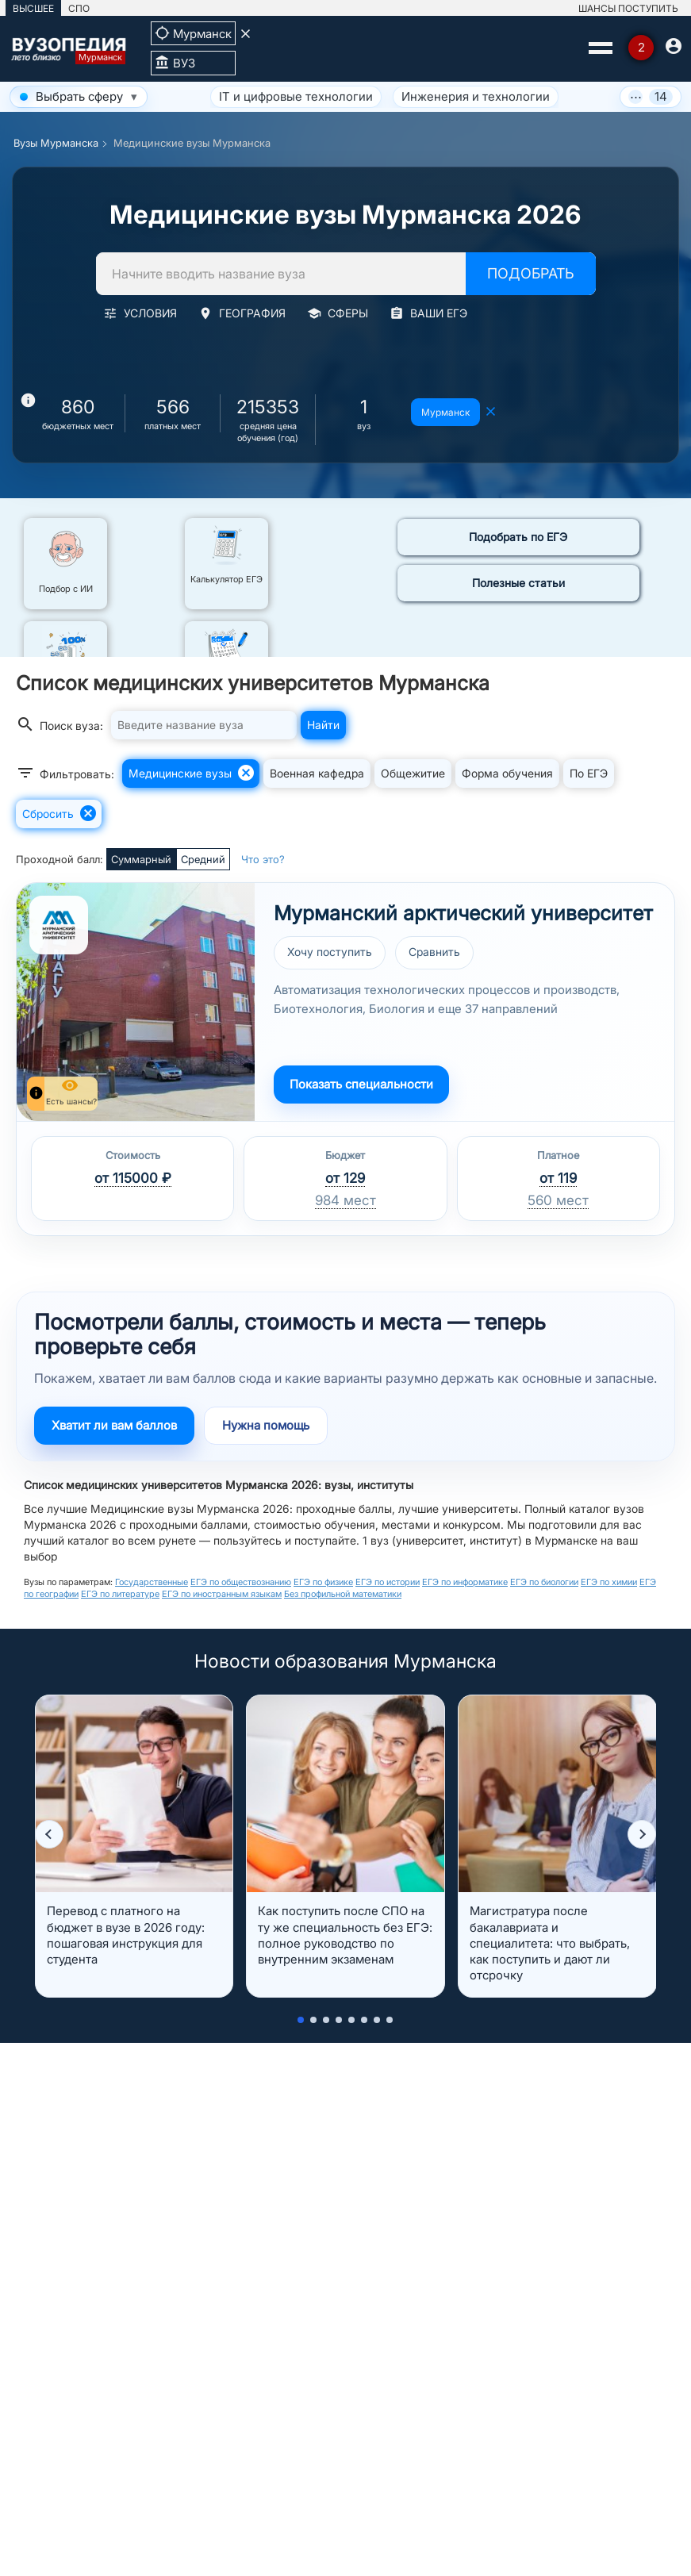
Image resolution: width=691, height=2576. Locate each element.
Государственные (151, 1581)
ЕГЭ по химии (609, 1581)
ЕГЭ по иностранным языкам (222, 1593)
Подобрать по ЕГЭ (518, 536)
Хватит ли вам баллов (114, 1425)
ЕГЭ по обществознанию (240, 1581)
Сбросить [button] (60, 813)
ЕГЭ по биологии (544, 1581)
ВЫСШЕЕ (33, 8)
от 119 (558, 1178)
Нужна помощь (265, 1425)
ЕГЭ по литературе (120, 1593)
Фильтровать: (65, 772)
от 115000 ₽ (132, 1178)
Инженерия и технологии (475, 96)
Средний (203, 859)
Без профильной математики (342, 1593)
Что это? (263, 859)
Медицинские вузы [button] (192, 772)
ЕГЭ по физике (323, 1581)
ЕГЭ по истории (387, 1581)
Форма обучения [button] (507, 773)
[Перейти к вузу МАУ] (136, 1002)
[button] (49, 1834)
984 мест (345, 1200)
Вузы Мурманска (55, 142)
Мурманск (445, 412)
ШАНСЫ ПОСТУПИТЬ (628, 8)
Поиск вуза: (59, 724)
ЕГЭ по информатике (465, 1581)
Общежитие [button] (413, 773)
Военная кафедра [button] (317, 773)
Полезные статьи (518, 582)
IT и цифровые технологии (296, 96)
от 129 (345, 1178)
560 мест (558, 1200)
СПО (79, 8)
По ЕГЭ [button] (589, 773)
